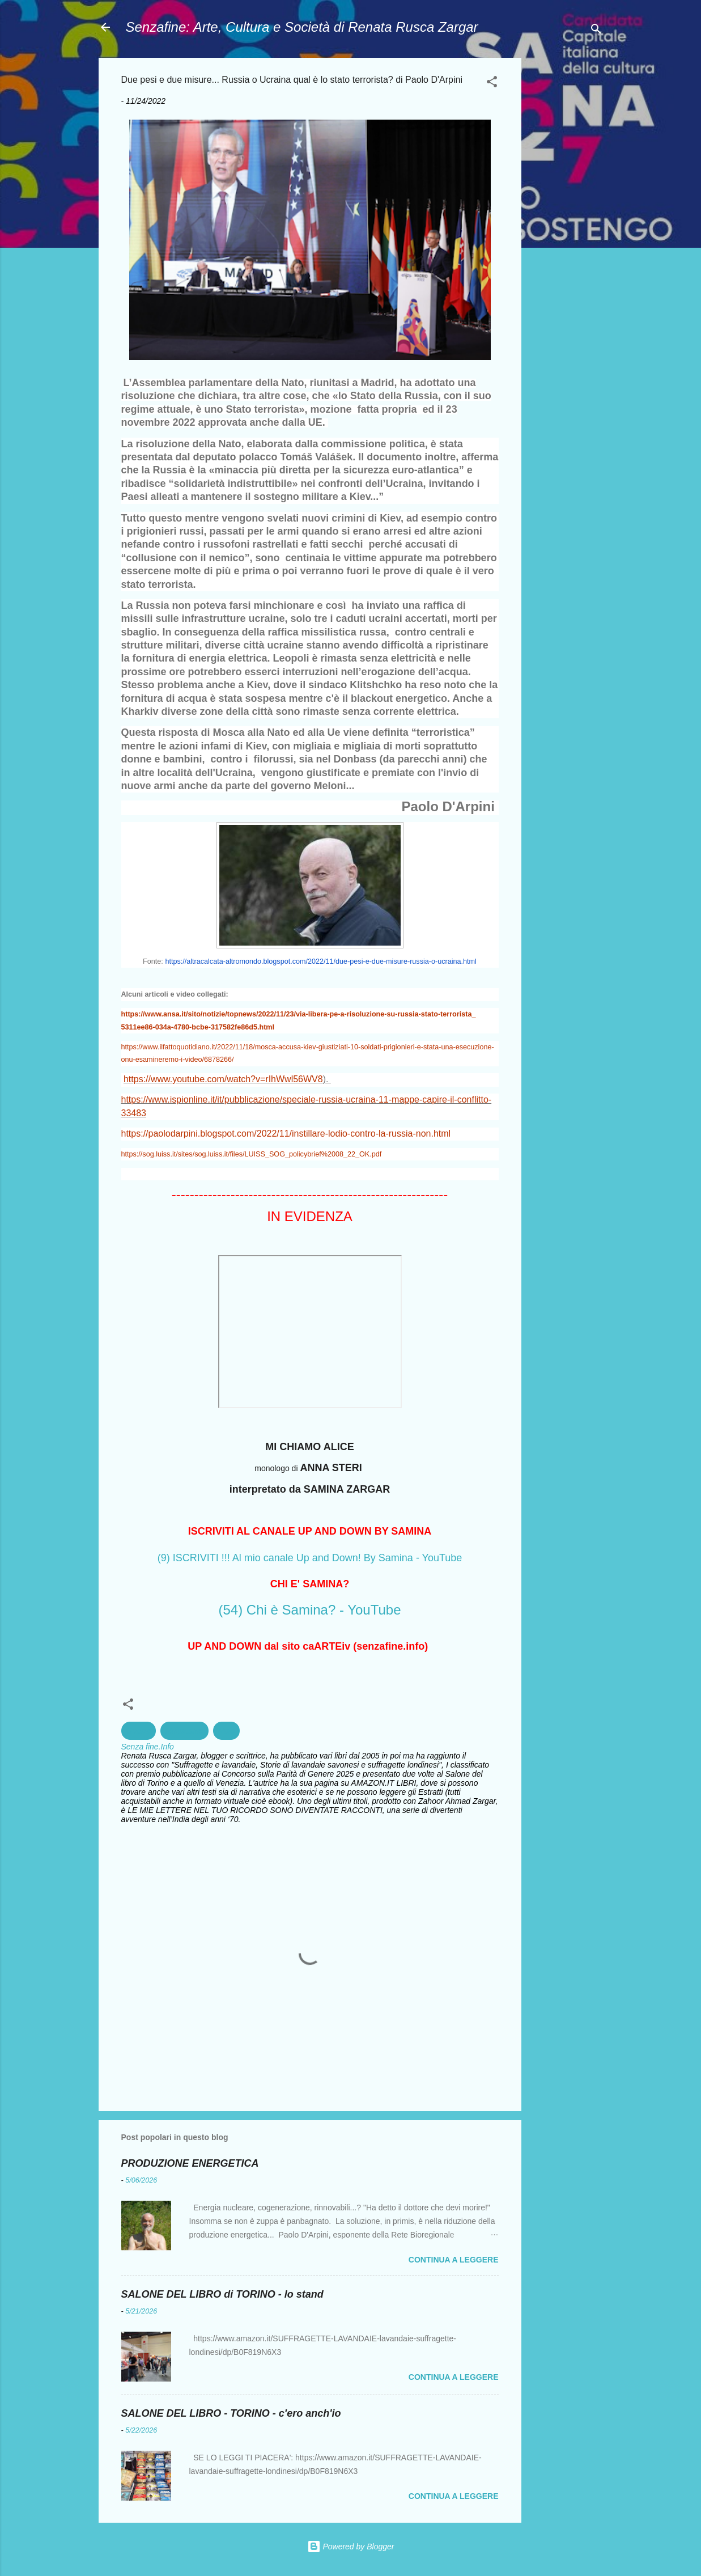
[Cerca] (596, 31)
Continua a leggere (454, 2259)
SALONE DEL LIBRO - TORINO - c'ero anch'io (231, 2413)
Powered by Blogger (350, 2546)
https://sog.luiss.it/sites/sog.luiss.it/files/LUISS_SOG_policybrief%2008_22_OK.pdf (251, 1154)
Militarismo (184, 1730)
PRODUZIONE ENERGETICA (190, 2163)
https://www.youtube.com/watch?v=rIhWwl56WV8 (223, 1079)
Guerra (138, 1730)
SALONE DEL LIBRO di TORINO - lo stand (222, 2294)
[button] (492, 83)
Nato (226, 1730)
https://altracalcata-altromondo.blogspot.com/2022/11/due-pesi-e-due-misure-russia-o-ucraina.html (321, 961)
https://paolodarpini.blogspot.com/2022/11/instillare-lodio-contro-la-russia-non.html (286, 1133)
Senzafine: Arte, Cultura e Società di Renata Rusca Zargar (302, 27)
